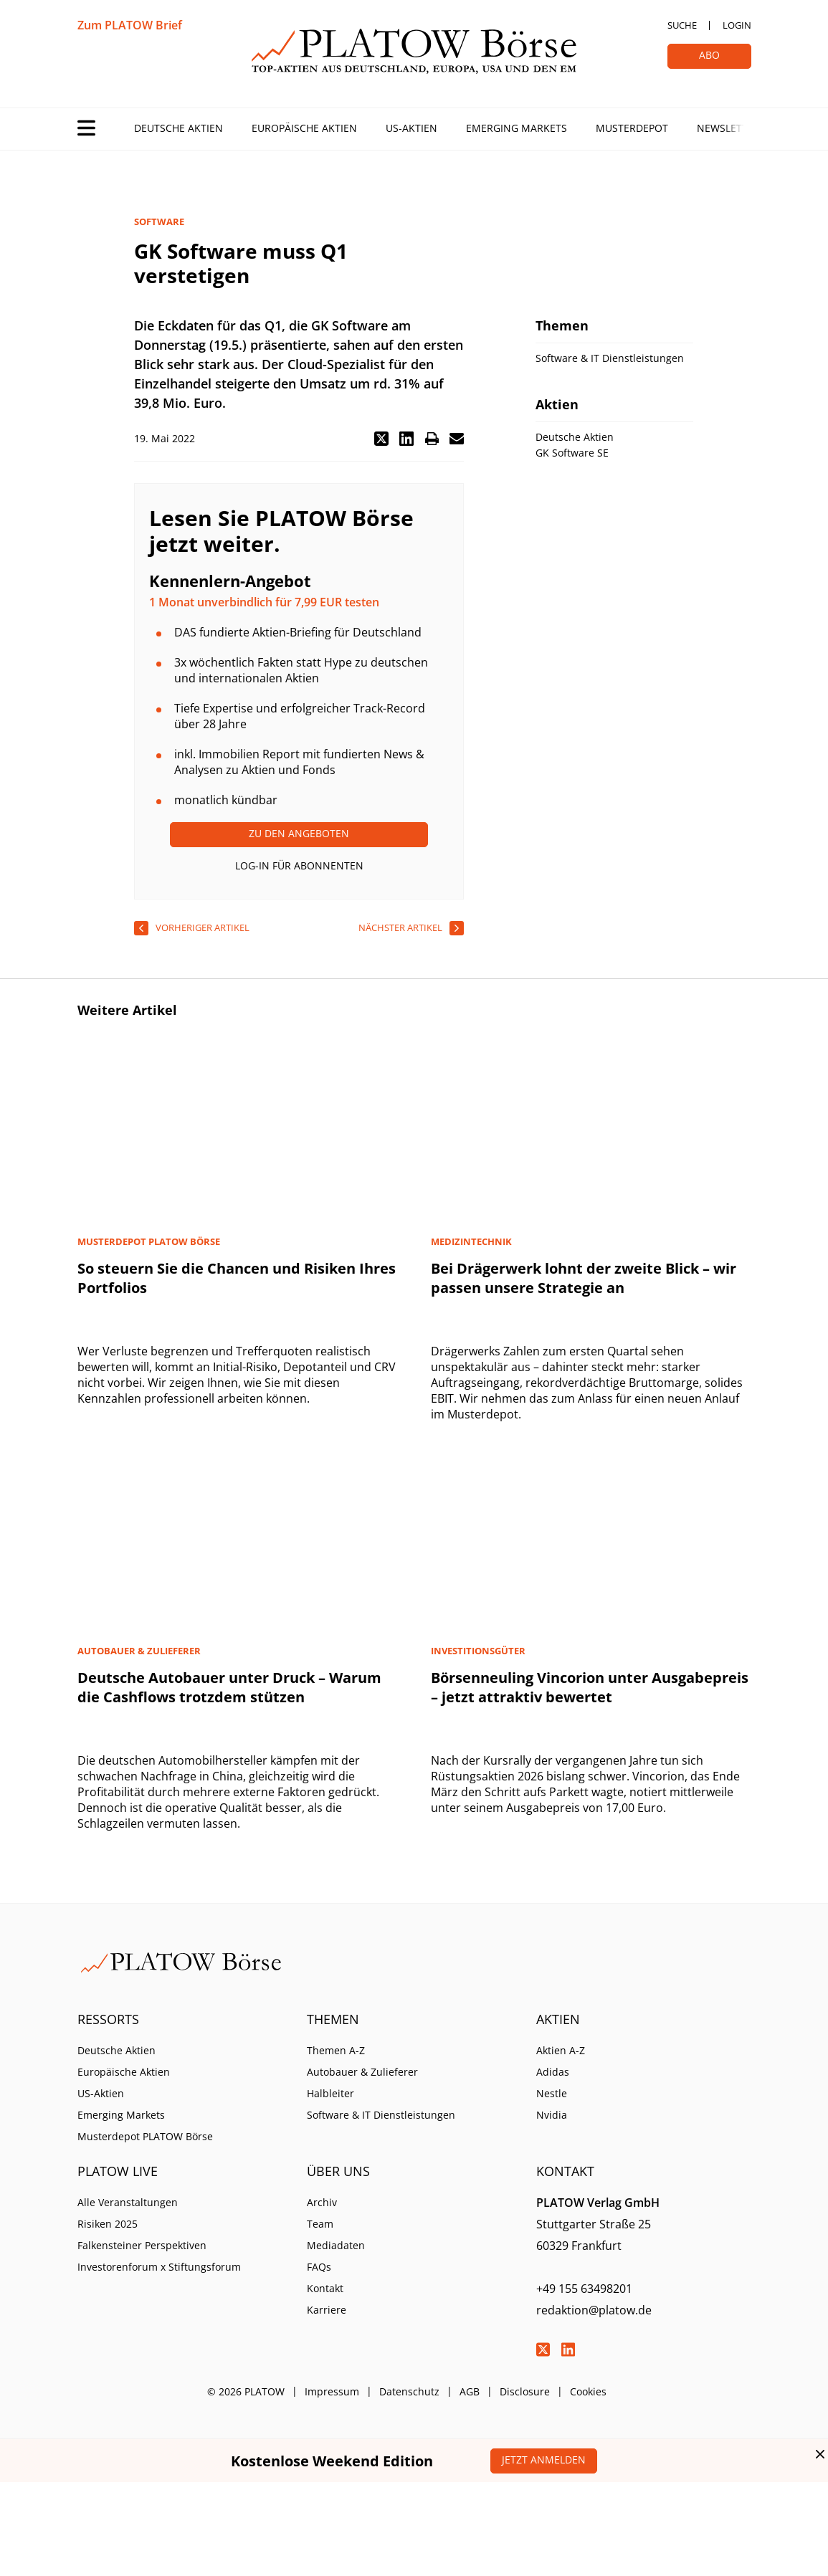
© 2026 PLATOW (246, 2391)
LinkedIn (568, 2349)
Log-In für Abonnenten (299, 865)
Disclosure (525, 2391)
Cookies (588, 2391)
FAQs (319, 2267)
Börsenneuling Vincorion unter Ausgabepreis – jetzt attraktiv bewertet (589, 1687)
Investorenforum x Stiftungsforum (159, 2267)
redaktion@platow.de (594, 2310)
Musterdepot (632, 128)
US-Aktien (411, 128)
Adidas (552, 2072)
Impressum (332, 2391)
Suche (682, 25)
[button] (381, 438)
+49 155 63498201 (584, 2288)
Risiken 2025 (107, 2224)
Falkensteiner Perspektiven (141, 2245)
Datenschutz (409, 2391)
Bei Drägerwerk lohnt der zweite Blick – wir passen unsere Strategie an (583, 1278)
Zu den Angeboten (299, 833)
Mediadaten (336, 2245)
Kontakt (325, 2288)
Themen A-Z (336, 2050)
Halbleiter (330, 2093)
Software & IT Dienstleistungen (381, 2115)
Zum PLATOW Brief (129, 25)
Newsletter (728, 128)
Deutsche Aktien (178, 128)
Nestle (551, 2093)
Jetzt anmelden (544, 2459)
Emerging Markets (516, 128)
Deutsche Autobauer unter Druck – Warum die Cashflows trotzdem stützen (229, 1687)
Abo (709, 55)
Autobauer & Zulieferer (362, 2072)
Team (320, 2224)
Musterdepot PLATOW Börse (145, 2136)
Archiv (322, 2202)
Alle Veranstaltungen (127, 2202)
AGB (470, 2391)
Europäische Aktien (304, 128)
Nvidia (551, 2115)
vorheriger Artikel (202, 927)
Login (737, 25)
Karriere (326, 2310)
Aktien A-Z (560, 2050)
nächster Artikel (400, 927)
